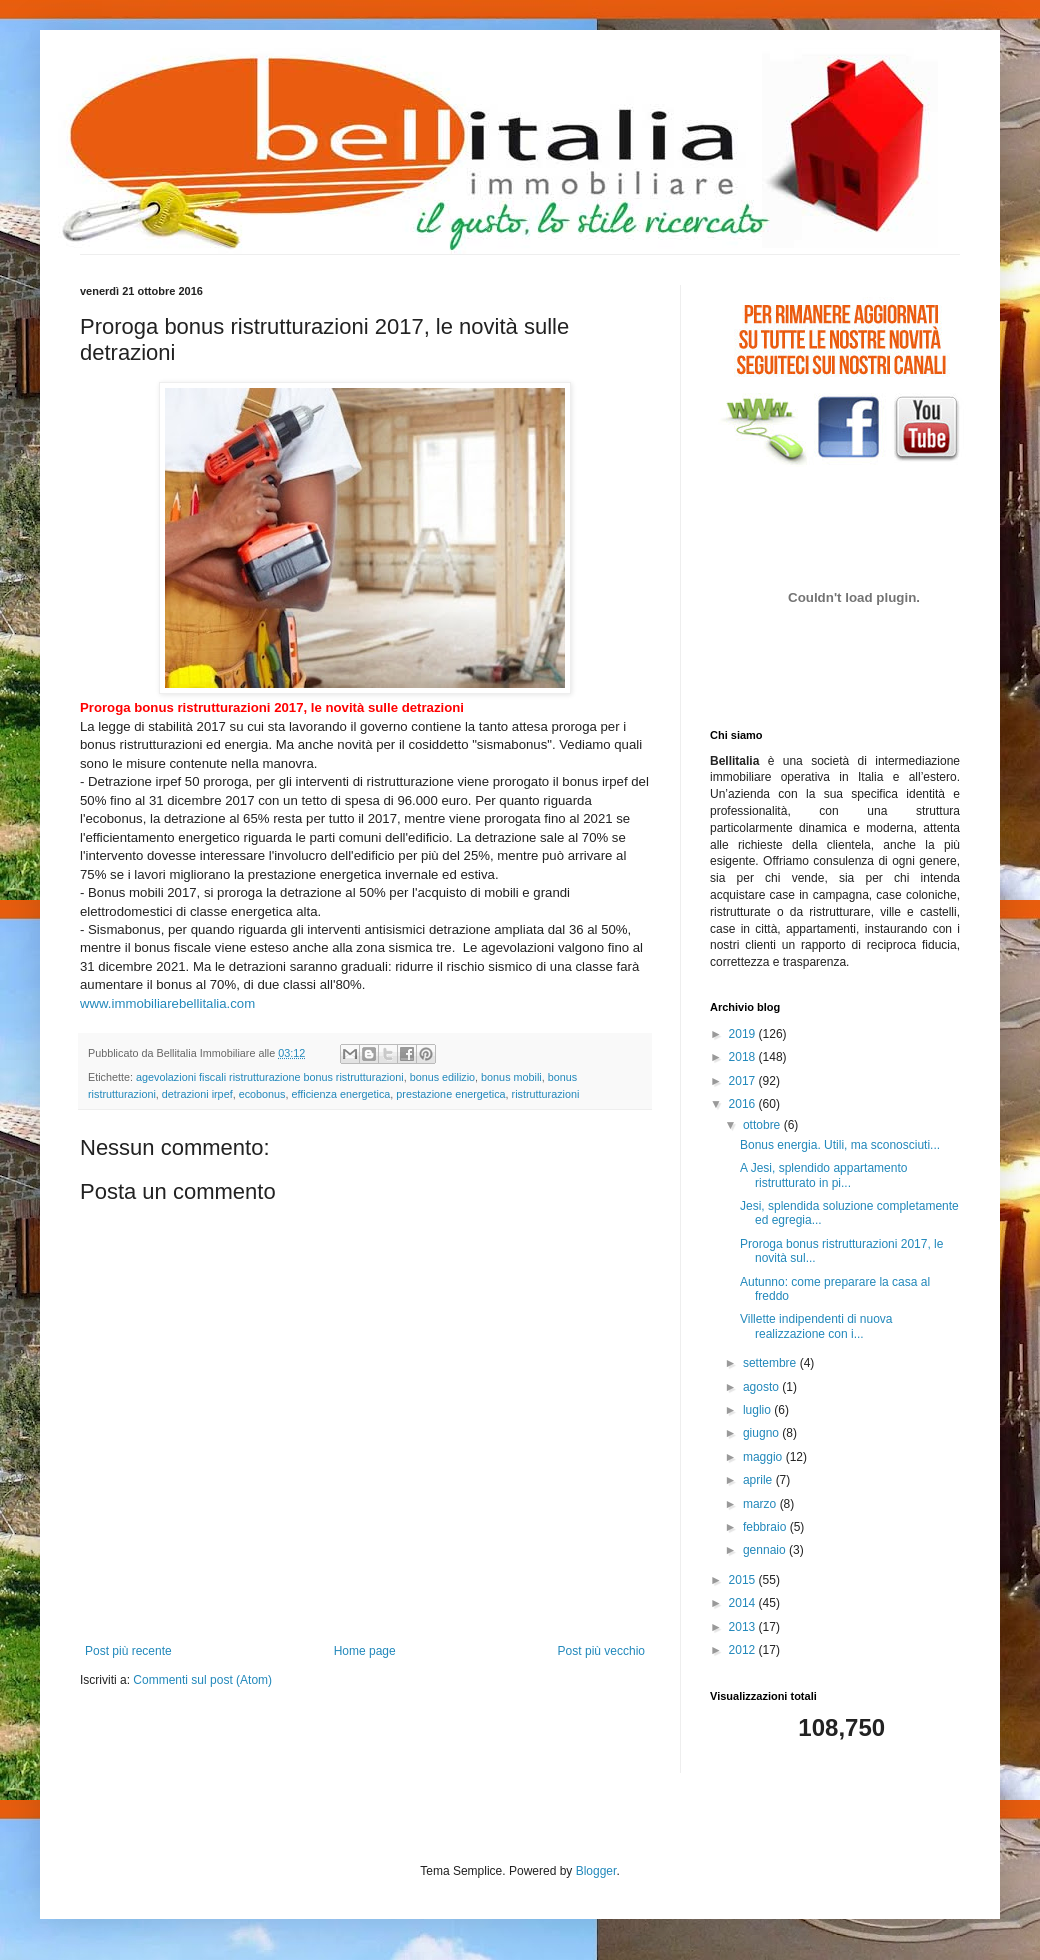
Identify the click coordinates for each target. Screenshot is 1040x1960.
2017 (744, 1081)
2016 (744, 1104)
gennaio (766, 1550)
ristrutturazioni (546, 1094)
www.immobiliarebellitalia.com (167, 1003)
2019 (744, 1034)
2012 (744, 1650)
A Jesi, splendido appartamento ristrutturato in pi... (823, 1175)
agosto (762, 1387)
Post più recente (128, 1651)
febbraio (766, 1527)
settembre (771, 1363)
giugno (762, 1433)
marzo (761, 1504)
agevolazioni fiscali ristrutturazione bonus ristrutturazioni (270, 1077)
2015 (744, 1580)
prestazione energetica (450, 1094)
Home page (365, 1651)
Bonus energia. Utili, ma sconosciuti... (840, 1145)
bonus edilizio (442, 1077)
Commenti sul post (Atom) (202, 1680)
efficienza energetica (340, 1094)
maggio (764, 1457)
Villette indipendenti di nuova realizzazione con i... (816, 1326)
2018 (744, 1057)
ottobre (763, 1125)
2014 (744, 1603)
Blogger (596, 1871)
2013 (744, 1627)
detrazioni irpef (197, 1094)
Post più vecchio (601, 1651)
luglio (758, 1410)
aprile (759, 1480)
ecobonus (262, 1094)
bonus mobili (511, 1077)
